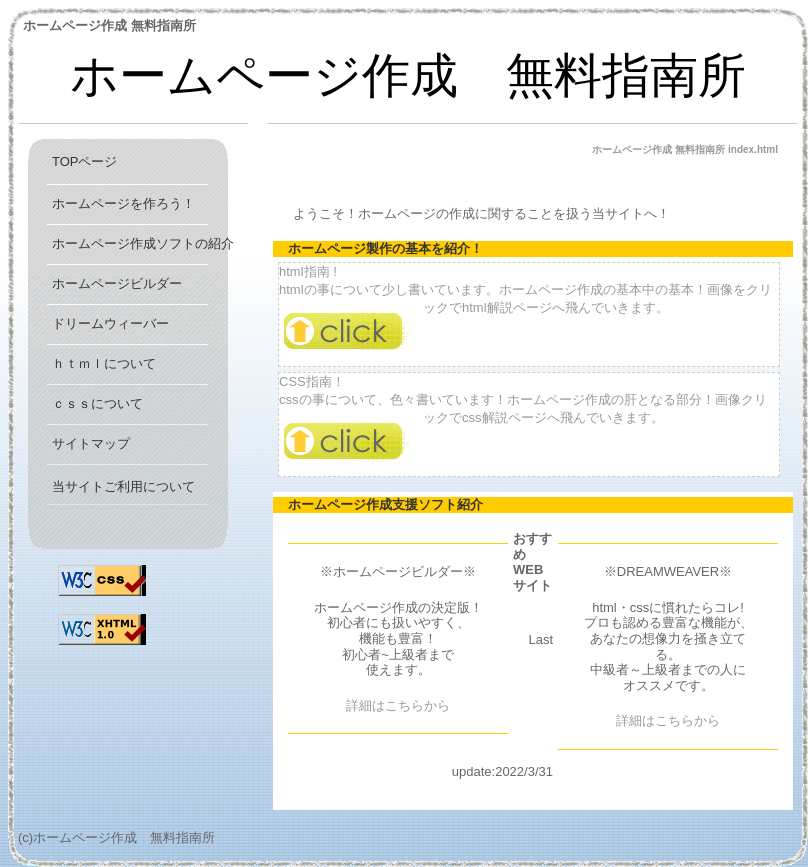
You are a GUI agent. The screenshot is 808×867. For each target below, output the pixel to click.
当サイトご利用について (123, 486)
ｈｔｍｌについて (104, 363)
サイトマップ (91, 443)
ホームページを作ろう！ (123, 203)
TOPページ (85, 161)
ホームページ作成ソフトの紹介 (143, 243)
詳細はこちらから (398, 705)
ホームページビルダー (117, 283)
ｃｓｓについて (97, 403)
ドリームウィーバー (110, 323)
